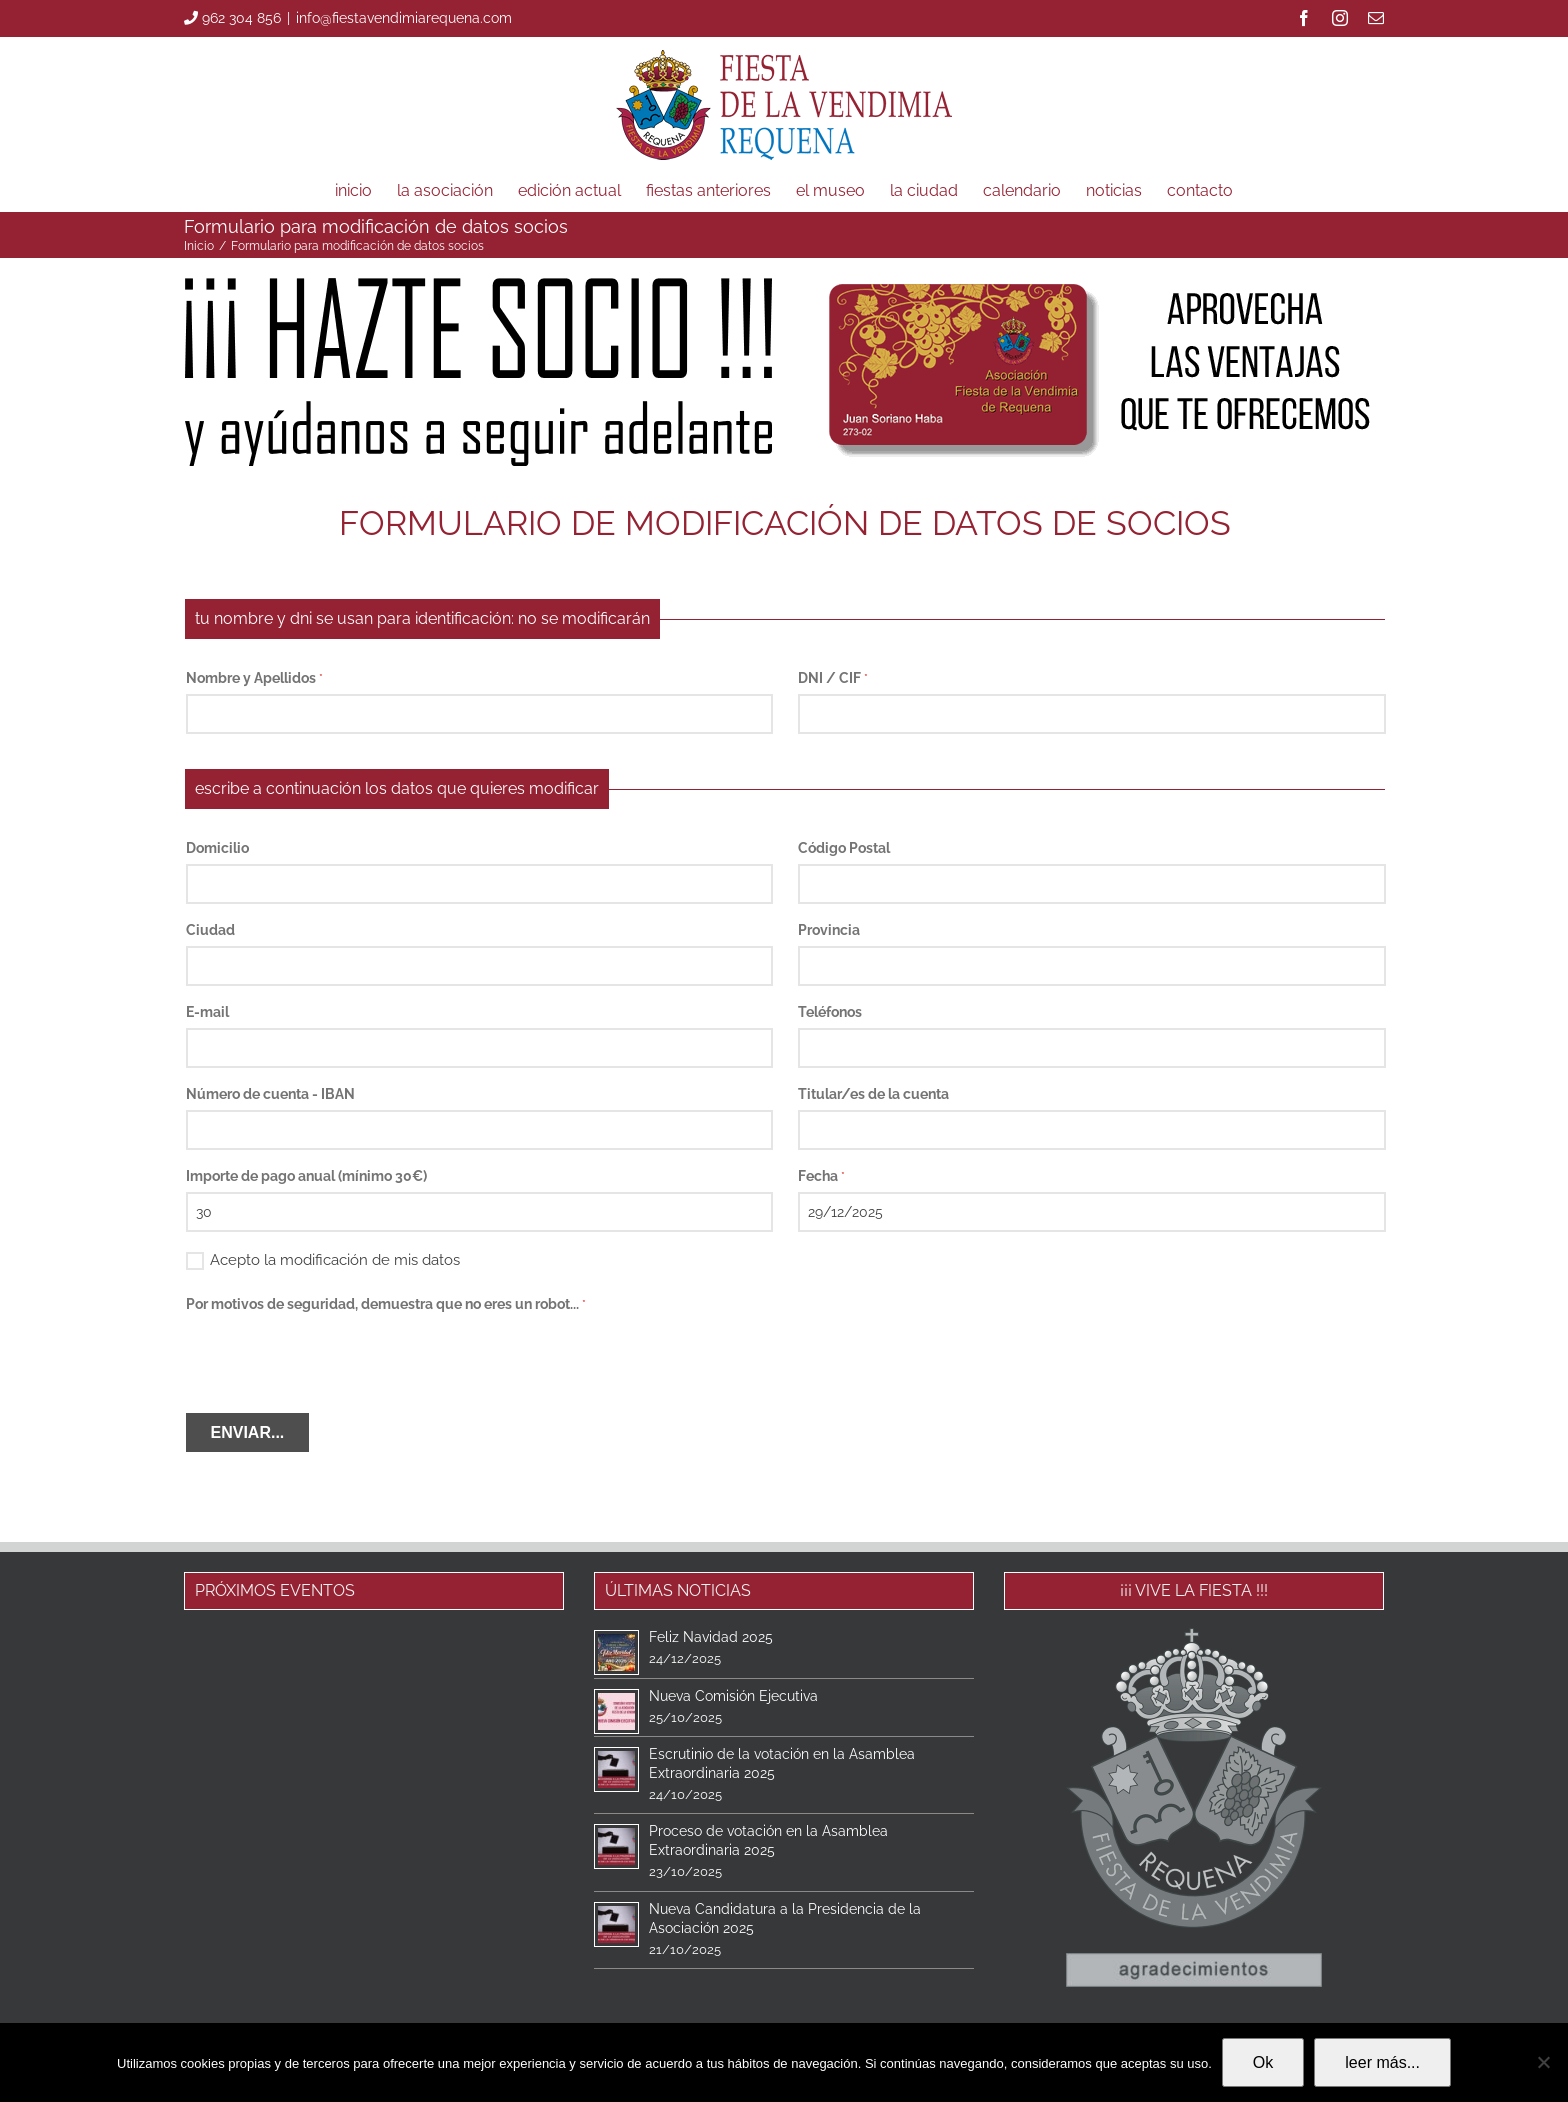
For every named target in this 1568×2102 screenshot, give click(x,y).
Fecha (821, 1176)
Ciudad (210, 930)
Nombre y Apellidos (254, 678)
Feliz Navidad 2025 (711, 1637)
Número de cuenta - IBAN (270, 1094)
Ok (1263, 2062)
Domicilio (217, 848)
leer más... (1382, 2062)
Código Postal (844, 848)
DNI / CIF (833, 678)
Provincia (829, 930)
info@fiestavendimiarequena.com (404, 18)
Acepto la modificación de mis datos (323, 1258)
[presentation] (338, 1359)
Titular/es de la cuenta (873, 1094)
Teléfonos (830, 1012)
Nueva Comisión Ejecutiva (733, 1696)
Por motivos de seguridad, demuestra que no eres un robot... (386, 1304)
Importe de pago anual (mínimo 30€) (306, 1176)
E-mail (207, 1012)
